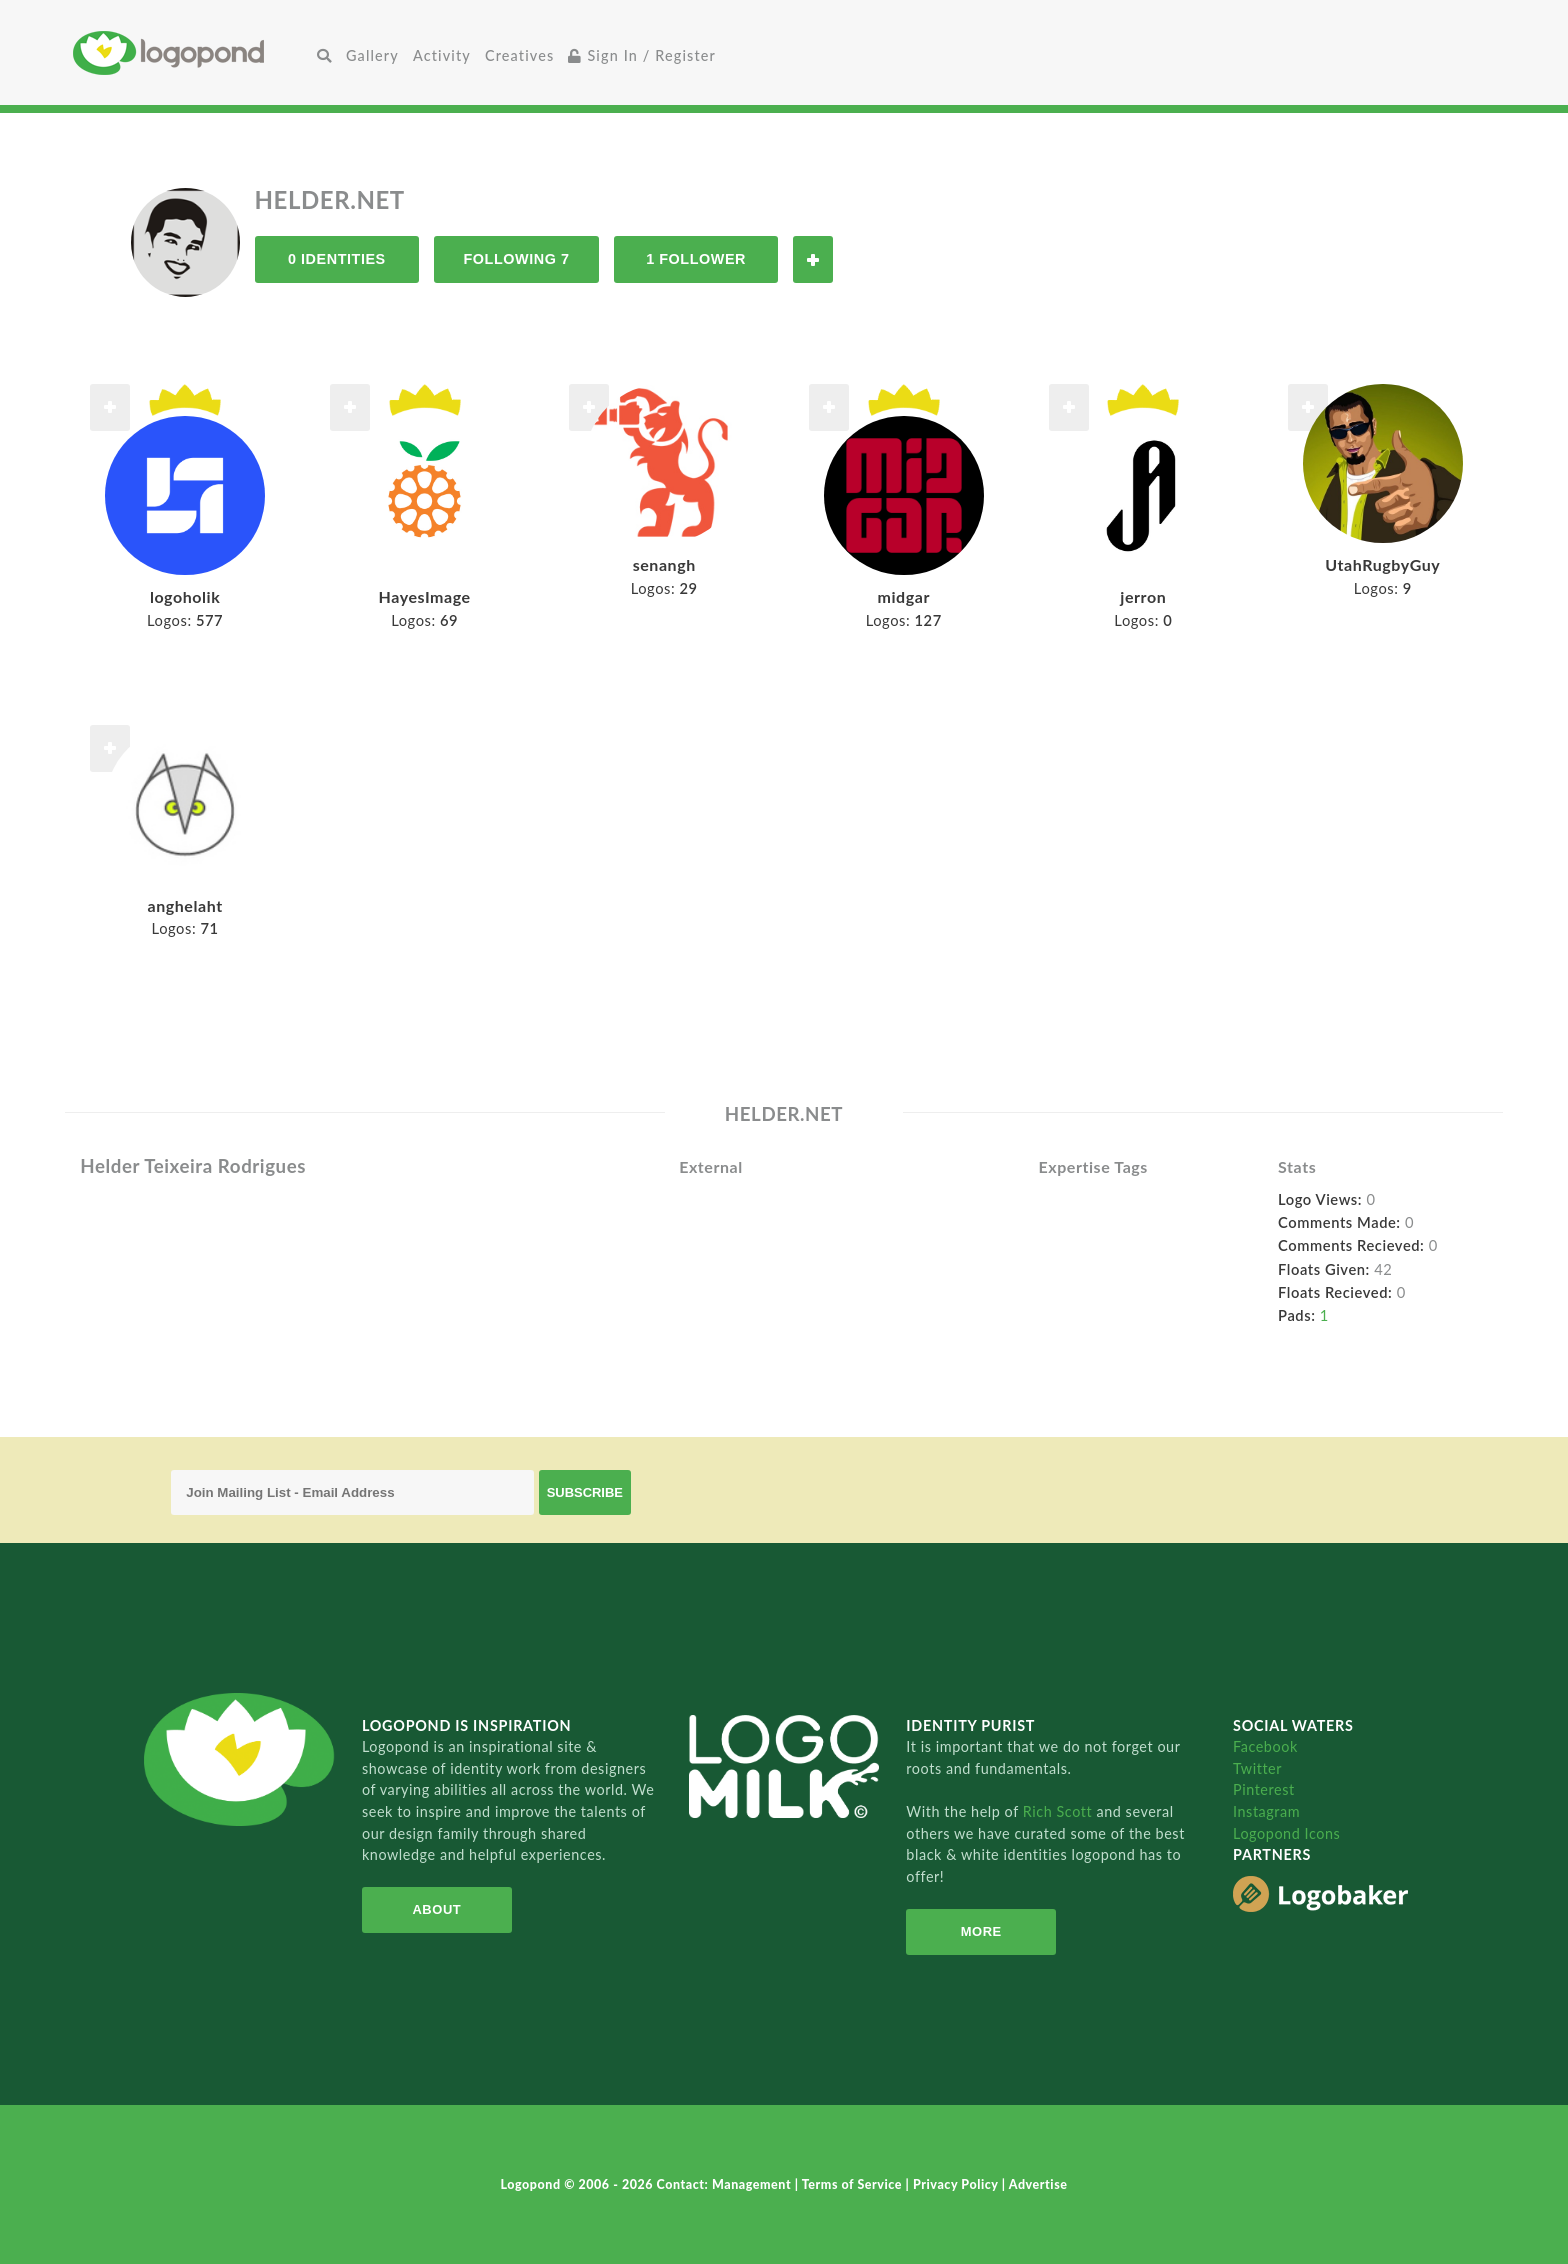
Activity (442, 55)
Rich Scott (1060, 1811)
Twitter (1257, 1768)
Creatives (519, 55)
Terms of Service (854, 2184)
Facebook (1265, 1746)
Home (191, 52)
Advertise (1038, 2184)
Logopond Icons (1286, 1833)
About (436, 1909)
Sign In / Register (642, 55)
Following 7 (516, 259)
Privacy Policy (957, 2184)
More (981, 1931)
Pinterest (1264, 1789)
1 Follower (696, 259)
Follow (813, 259)
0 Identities (337, 259)
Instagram (1266, 1811)
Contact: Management (726, 2184)
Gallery (372, 55)
